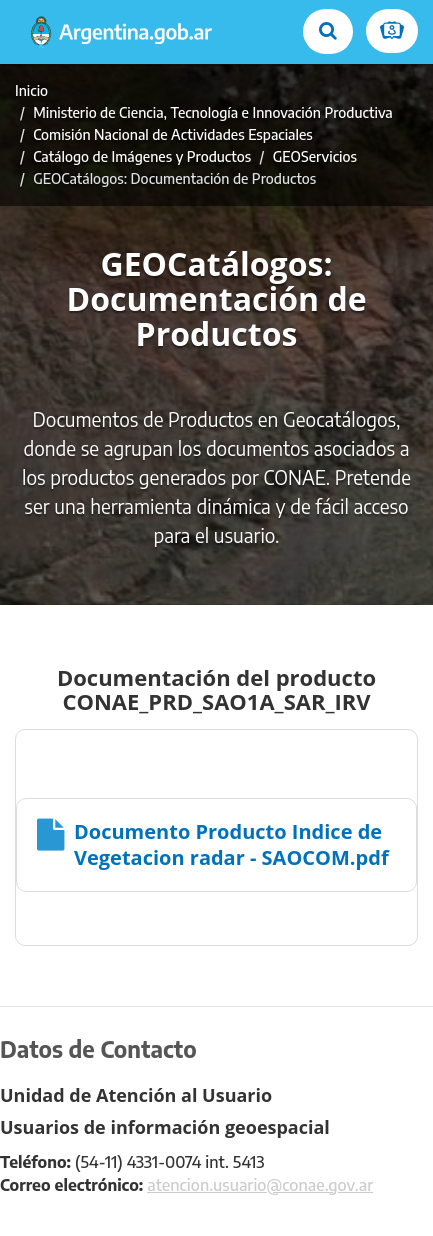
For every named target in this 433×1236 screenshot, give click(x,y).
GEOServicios (315, 156)
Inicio (31, 90)
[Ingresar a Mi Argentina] (392, 31)
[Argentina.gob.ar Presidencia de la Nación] (121, 32)
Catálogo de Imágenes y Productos (142, 156)
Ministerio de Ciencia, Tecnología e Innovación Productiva (213, 112)
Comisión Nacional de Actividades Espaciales (173, 134)
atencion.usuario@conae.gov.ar (260, 1185)
